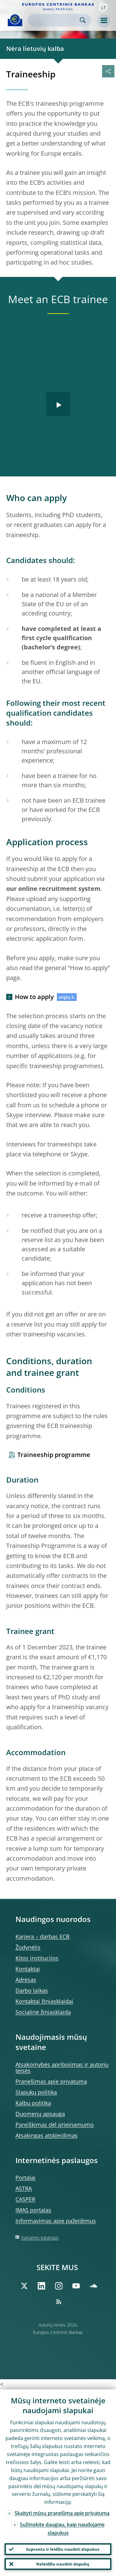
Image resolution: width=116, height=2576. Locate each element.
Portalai (25, 2177)
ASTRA (23, 2188)
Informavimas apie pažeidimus (55, 2220)
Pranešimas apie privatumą (51, 2081)
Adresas (25, 1979)
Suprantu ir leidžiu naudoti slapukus (62, 2549)
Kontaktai (27, 1969)
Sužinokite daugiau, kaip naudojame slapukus (62, 2528)
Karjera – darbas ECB (42, 1936)
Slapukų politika (36, 2092)
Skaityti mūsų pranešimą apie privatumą (62, 2513)
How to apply (34, 997)
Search (83, 20)
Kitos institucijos (36, 1958)
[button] (103, 7)
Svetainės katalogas (40, 2238)
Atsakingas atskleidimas (46, 2135)
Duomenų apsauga (40, 2113)
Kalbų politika (33, 2103)
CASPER (25, 2199)
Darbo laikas (31, 1990)
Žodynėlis (28, 1947)
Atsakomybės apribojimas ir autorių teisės (62, 2067)
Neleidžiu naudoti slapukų (62, 2564)
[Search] (55, 20)
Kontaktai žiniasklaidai (44, 2001)
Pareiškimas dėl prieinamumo (54, 2124)
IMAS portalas (33, 2210)
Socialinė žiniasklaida (43, 2012)
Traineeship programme (53, 1455)
